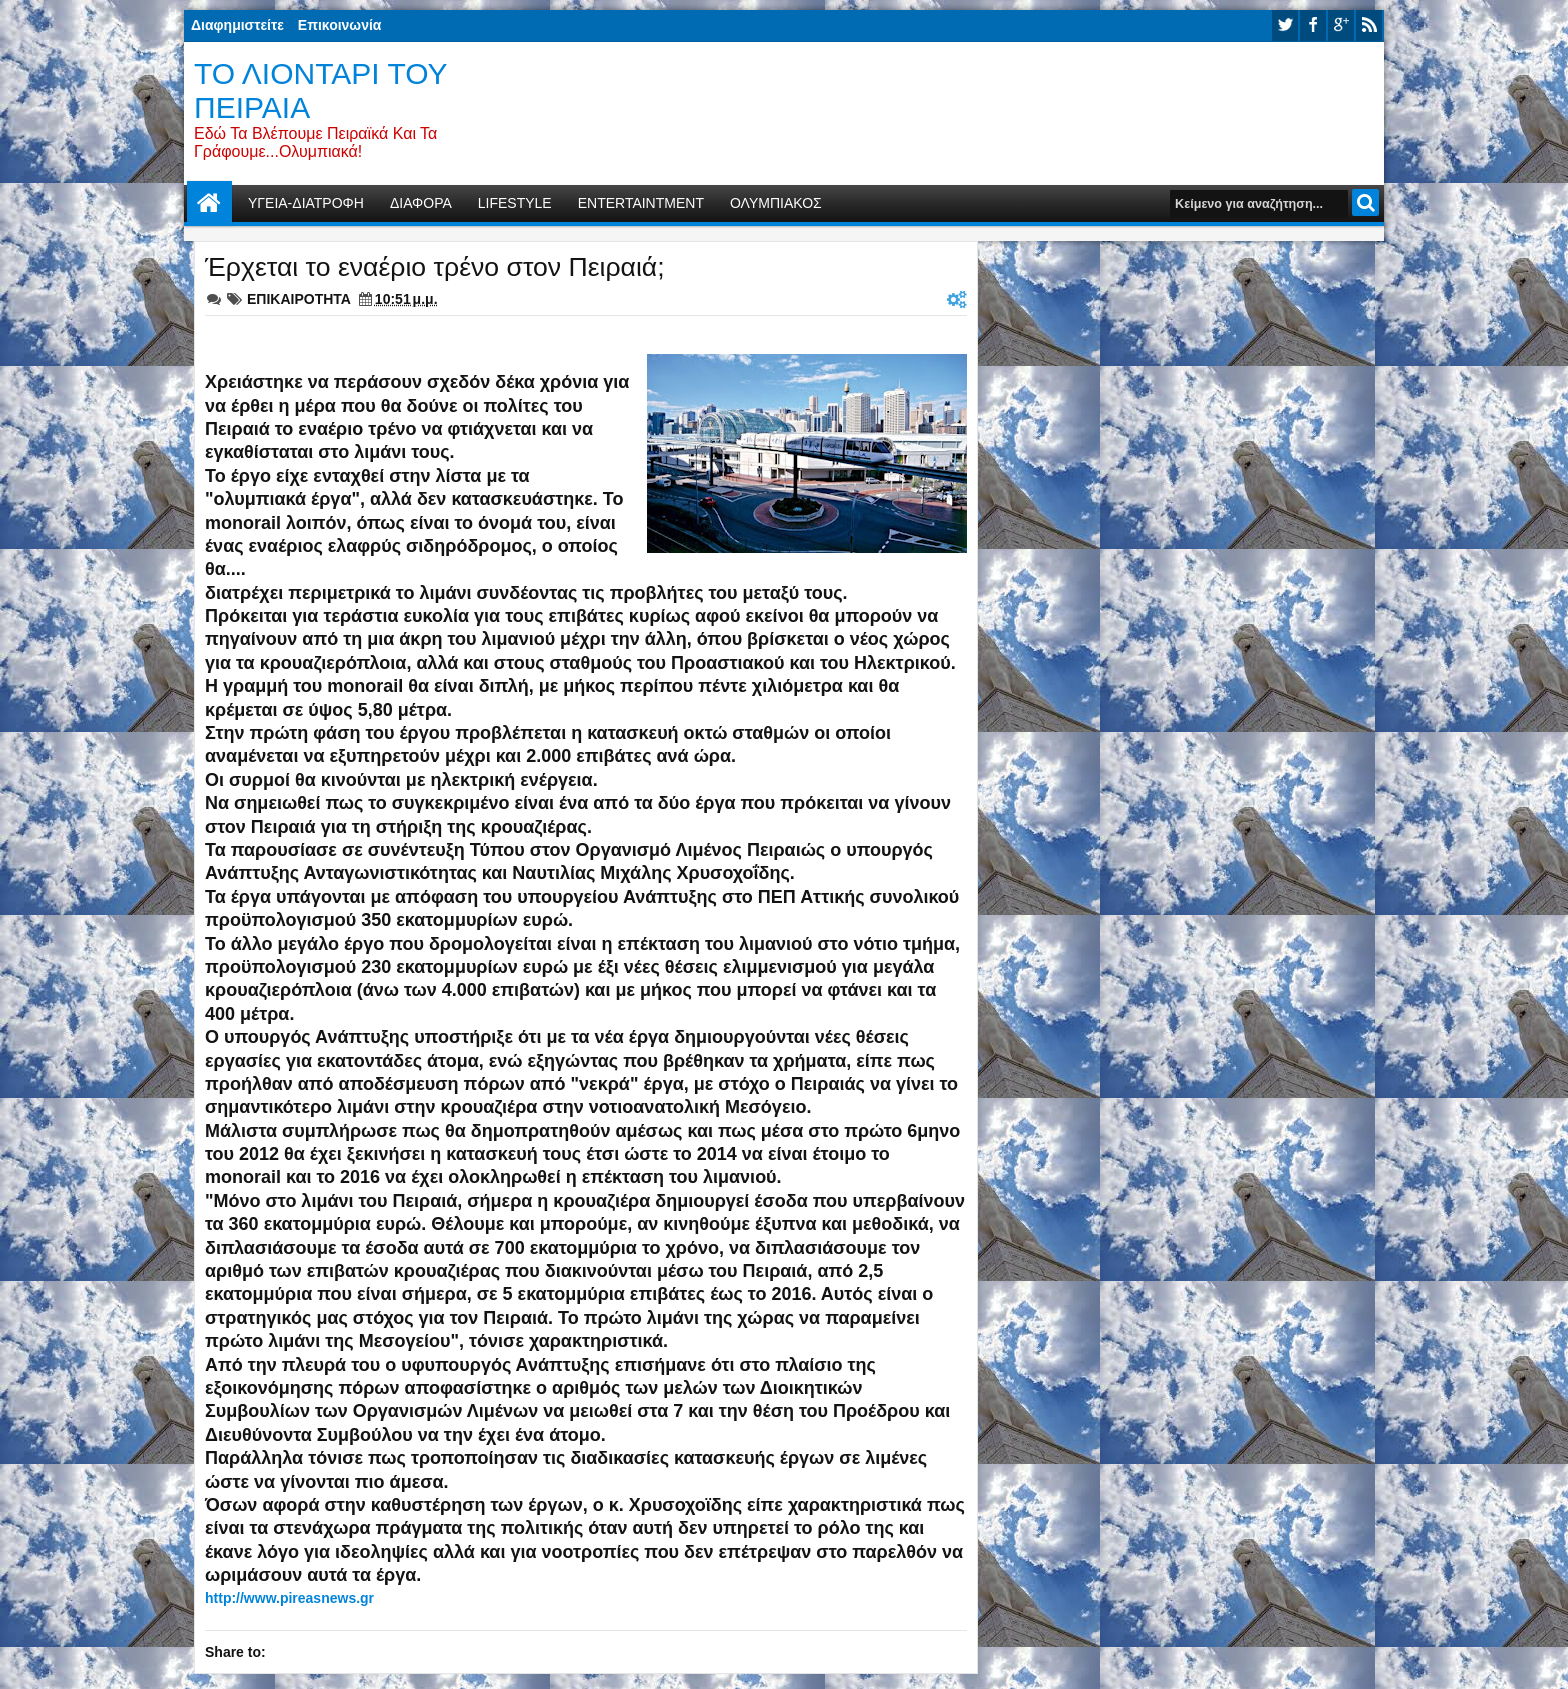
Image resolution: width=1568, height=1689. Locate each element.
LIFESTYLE (515, 203)
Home (209, 203)
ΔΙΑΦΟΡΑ (421, 203)
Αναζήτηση (1365, 202)
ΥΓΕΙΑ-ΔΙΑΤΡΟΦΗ (306, 203)
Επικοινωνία (340, 25)
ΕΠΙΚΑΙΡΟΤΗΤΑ (299, 299)
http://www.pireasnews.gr (289, 1598)
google (1341, 25)
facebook (1313, 25)
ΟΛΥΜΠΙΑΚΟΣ (776, 203)
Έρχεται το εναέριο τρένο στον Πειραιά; (435, 267)
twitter (1285, 25)
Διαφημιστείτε (237, 25)
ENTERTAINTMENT (641, 203)
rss (1369, 25)
